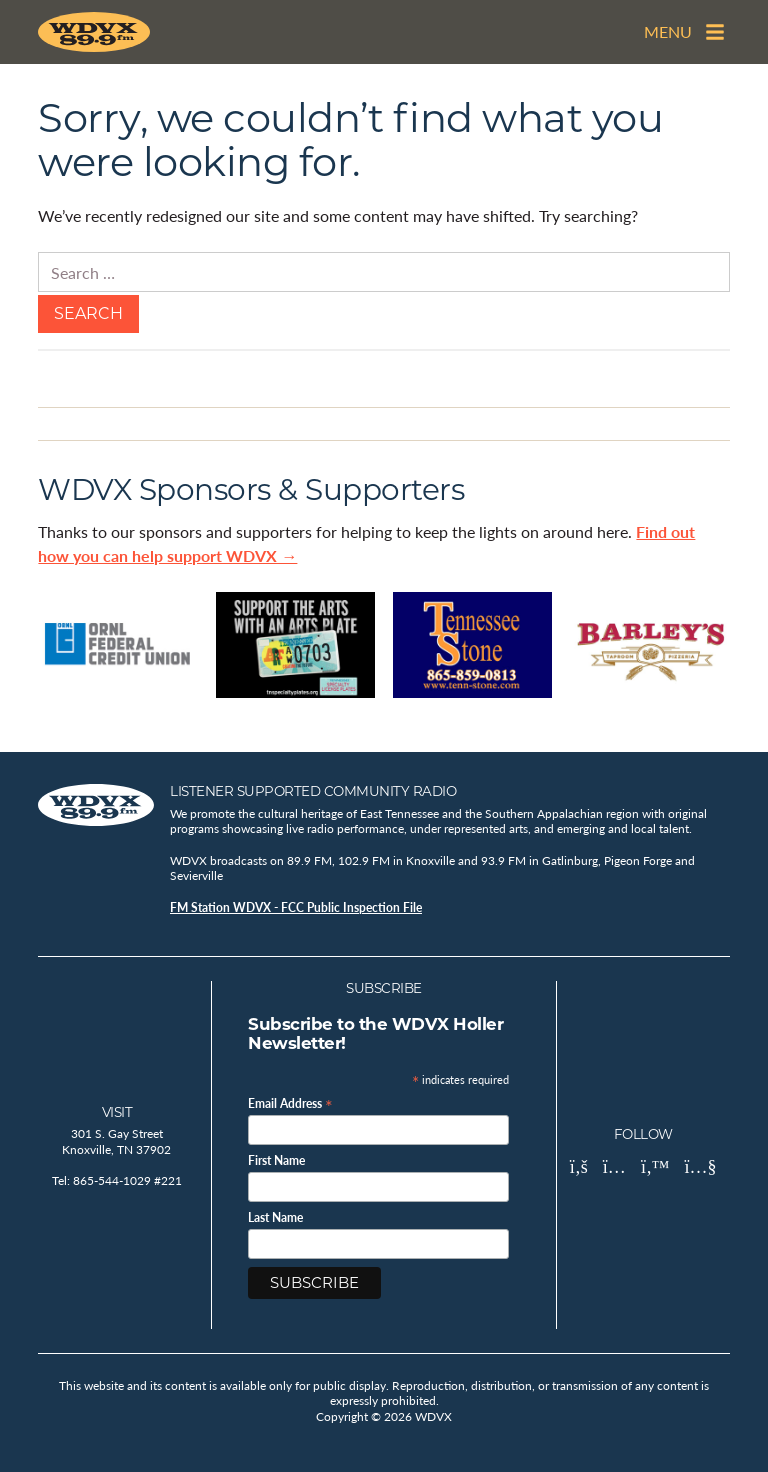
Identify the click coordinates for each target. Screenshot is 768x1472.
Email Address (290, 1102)
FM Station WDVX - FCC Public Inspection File (296, 907)
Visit (117, 1112)
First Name (276, 1161)
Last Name (275, 1218)
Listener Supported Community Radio (313, 791)
